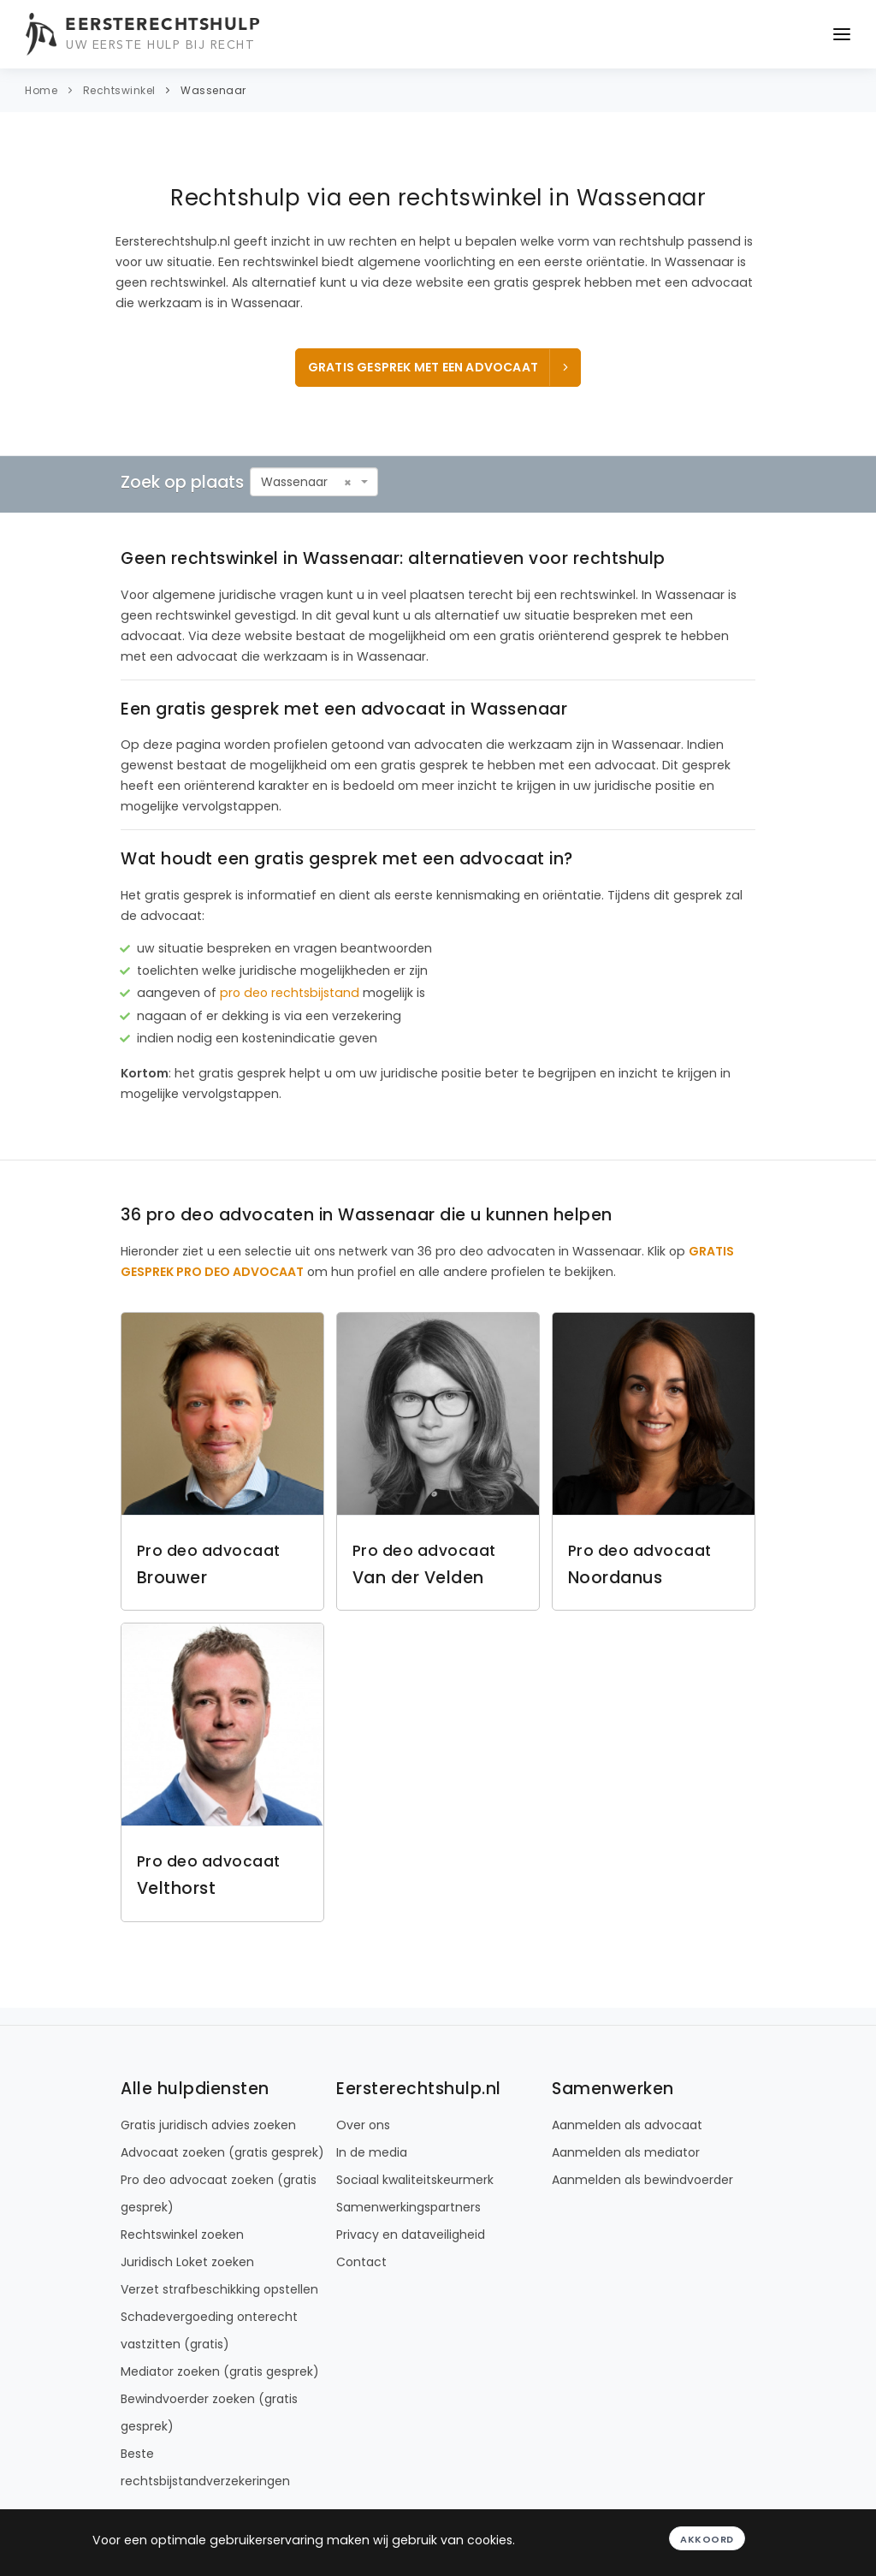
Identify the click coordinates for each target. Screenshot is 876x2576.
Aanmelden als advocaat (627, 2125)
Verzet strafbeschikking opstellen (219, 2289)
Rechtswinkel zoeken (182, 2234)
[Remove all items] (348, 482)
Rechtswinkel (119, 90)
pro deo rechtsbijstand (289, 992)
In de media (371, 2152)
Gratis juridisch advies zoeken (208, 2125)
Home (41, 90)
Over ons (363, 2125)
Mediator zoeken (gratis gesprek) (220, 2371)
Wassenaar (213, 90)
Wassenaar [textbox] (294, 481)
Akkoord (707, 2539)
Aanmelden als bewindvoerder (642, 2179)
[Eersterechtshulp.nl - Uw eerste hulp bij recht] (145, 34)
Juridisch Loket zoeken (187, 2261)
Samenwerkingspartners (408, 2207)
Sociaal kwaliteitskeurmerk (415, 2179)
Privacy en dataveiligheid (410, 2234)
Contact (361, 2261)
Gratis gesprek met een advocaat (439, 367)
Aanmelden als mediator (626, 2152)
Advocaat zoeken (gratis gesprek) (222, 2152)
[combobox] (314, 481)
